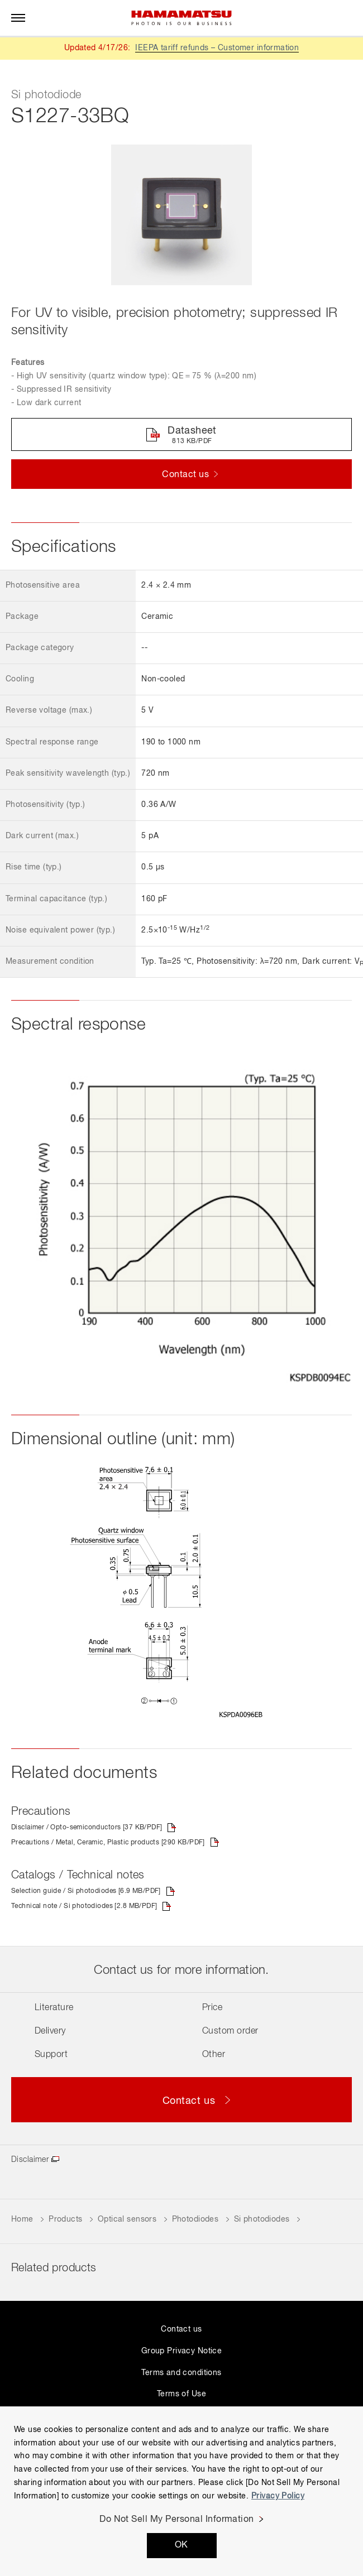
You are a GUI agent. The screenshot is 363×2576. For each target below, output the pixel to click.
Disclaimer (30, 2160)
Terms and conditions (181, 2373)
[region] (181, 2491)
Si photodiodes (262, 2219)
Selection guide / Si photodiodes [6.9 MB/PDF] (86, 1891)
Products (65, 2219)
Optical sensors (127, 2219)
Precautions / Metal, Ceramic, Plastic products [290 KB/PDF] (108, 1842)
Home (22, 2219)
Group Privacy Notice (181, 2351)
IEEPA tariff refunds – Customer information (217, 48)
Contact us (181, 2329)
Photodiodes (195, 2219)
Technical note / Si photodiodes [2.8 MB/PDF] (84, 1906)
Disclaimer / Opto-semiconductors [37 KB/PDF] (86, 1827)
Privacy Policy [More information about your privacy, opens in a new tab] (277, 2496)
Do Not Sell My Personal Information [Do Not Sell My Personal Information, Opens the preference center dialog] (176, 2519)
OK (181, 2545)
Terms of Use (181, 2394)
